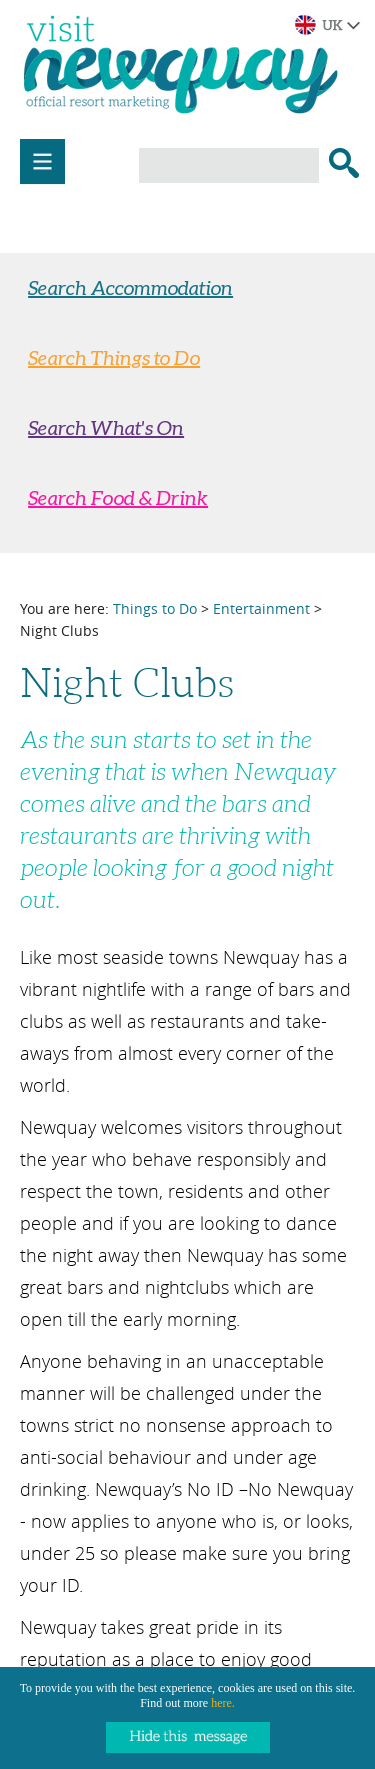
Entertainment (261, 608)
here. (223, 1703)
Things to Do (155, 608)
